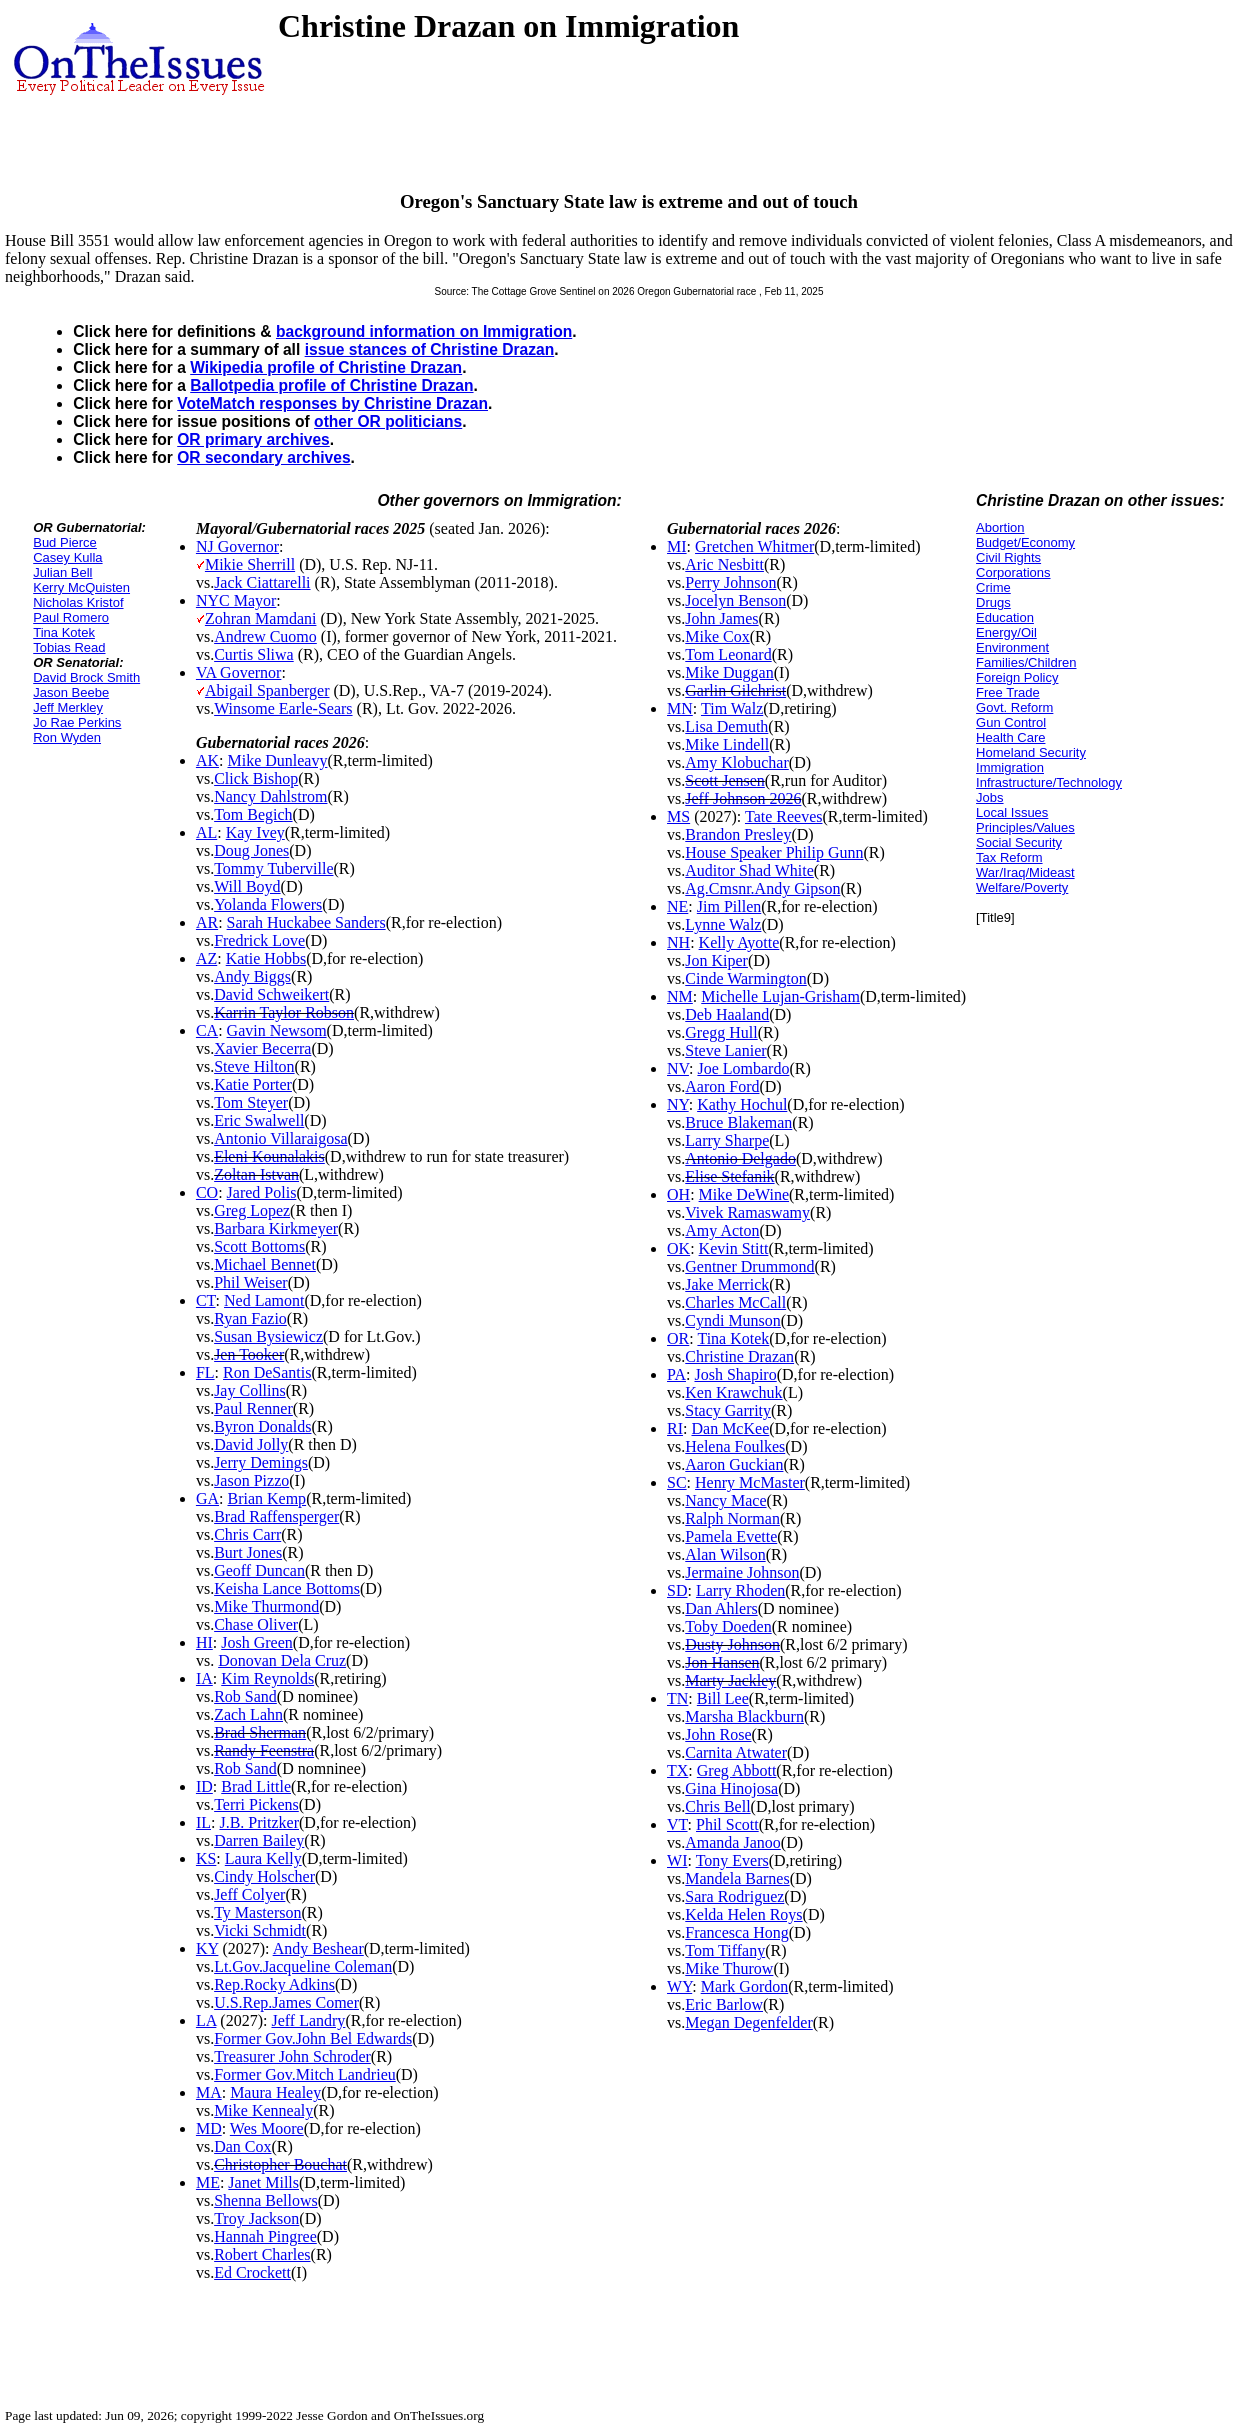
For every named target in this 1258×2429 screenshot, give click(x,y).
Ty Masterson (257, 1912)
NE (677, 906)
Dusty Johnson (732, 1644)
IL (203, 1822)
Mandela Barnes (737, 1878)
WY (679, 1986)
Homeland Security (1031, 752)
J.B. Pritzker (259, 1822)
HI (204, 1642)
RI (675, 1428)
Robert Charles (262, 2254)
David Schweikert (271, 994)
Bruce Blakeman (738, 1122)
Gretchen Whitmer (754, 546)
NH (678, 942)
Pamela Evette (731, 1536)
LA (206, 2020)
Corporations (1013, 572)
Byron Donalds (262, 1426)
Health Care (1010, 737)
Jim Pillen (729, 906)
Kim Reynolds (267, 1678)
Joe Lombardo (743, 1068)
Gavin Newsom (277, 1030)
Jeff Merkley (68, 707)
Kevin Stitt (734, 1248)
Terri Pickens (256, 1804)
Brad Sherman (260, 1732)
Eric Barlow (724, 2004)
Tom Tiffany (725, 1950)
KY (207, 1948)
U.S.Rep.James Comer (286, 2002)
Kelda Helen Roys (743, 1914)
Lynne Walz (723, 924)
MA (209, 2092)
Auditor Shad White (749, 870)
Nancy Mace (725, 1500)
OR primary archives (253, 439)
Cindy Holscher (264, 1876)
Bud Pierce (65, 542)
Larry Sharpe (727, 1140)
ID (204, 1786)
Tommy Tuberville (273, 868)
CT (206, 1300)
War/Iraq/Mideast (1025, 872)
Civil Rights (1008, 557)
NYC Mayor (236, 600)
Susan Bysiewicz (268, 1336)
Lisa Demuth (726, 726)
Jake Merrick (727, 1284)
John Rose (718, 1734)
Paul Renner (253, 1408)
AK (207, 760)
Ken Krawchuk (733, 1392)
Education (1005, 617)
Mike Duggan (729, 672)
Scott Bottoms (259, 1246)
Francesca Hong (737, 1932)
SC (677, 1482)
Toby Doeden (728, 1626)
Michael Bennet (265, 1264)
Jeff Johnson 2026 (743, 798)
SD (677, 1590)
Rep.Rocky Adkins (274, 1984)
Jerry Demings (261, 1462)
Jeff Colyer (249, 1894)
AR (207, 922)
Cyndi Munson (733, 1320)
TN (677, 1698)
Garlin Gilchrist (735, 690)
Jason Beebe (71, 692)
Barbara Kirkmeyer (276, 1228)
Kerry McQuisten (81, 587)
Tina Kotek (64, 632)
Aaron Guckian (734, 1464)
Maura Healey (275, 2092)
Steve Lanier (725, 1050)
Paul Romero (71, 617)
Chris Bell (717, 1806)
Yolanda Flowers (268, 904)
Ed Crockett (252, 2272)
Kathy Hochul (742, 1104)
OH (678, 1194)
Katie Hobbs (266, 958)
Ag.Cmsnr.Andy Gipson (762, 888)
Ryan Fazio (250, 1318)
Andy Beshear (318, 1948)
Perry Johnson (730, 582)
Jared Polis (262, 1192)
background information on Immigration (424, 331)
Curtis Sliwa (254, 654)
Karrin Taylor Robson (284, 1012)
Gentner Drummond (749, 1266)
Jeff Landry (308, 2020)
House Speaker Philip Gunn (774, 852)
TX (677, 1770)
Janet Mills (263, 2182)
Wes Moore (267, 2128)
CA (207, 1030)
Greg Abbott (737, 1770)
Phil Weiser (251, 1282)
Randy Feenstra (264, 1750)
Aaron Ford (722, 1086)
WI (677, 1860)
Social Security (1019, 842)
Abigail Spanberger (267, 690)
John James (721, 618)
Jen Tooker (249, 1354)
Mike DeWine (744, 1194)
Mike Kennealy (263, 2110)
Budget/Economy (1025, 542)
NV (678, 1068)
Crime (993, 587)
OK (678, 1248)
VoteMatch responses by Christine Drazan (332, 403)
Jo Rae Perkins (77, 722)
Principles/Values (1025, 827)
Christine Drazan (739, 1356)
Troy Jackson (256, 2218)
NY (678, 1104)
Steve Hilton (254, 1066)
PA (676, 1374)
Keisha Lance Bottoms (287, 1588)
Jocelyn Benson (735, 600)
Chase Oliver (256, 1624)
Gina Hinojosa (731, 1788)
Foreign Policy (1017, 677)
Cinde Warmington (746, 978)
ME (208, 2182)
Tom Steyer (251, 1102)
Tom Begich (253, 814)
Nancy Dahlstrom (270, 796)
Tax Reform (1009, 857)
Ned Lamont (264, 1300)
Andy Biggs (252, 976)
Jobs (989, 797)
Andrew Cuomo (265, 636)
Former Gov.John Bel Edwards (313, 2038)
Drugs (993, 602)
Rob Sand (245, 1696)
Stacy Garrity (728, 1410)
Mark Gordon (745, 1986)
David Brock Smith (86, 677)
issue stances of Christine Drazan (430, 349)
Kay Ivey (255, 832)
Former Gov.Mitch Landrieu (305, 2074)
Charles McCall (735, 1302)
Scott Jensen (725, 780)
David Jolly (251, 1444)
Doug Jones (251, 850)
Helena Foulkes (735, 1446)
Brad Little (256, 1786)
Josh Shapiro (735, 1374)
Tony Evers (732, 1860)
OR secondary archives (263, 457)
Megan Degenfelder (749, 2022)
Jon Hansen (722, 1662)
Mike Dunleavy (277, 760)
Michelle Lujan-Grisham (780, 996)
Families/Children (1026, 662)
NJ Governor (237, 546)
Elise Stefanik (729, 1176)
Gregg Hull (721, 1032)
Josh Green (257, 1642)
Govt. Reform (1014, 707)
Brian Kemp (266, 1498)
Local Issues (1012, 812)
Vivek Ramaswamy (747, 1212)
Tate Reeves (784, 816)
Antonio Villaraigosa (280, 1138)
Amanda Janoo (733, 1842)
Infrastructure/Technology (1049, 782)
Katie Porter (253, 1084)
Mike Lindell (727, 744)
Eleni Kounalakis (269, 1156)
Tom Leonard (728, 654)
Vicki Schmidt (260, 1930)
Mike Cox (717, 636)
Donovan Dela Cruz (282, 1660)
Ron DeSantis (267, 1372)
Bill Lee (723, 1698)
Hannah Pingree (265, 2236)
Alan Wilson (725, 1554)
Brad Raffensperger (276, 1516)
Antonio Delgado (740, 1158)
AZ (206, 958)
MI (677, 546)
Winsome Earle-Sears (283, 708)
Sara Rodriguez (734, 1896)
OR (678, 1338)
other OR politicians (388, 421)
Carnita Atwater (736, 1752)
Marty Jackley (730, 1680)
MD (209, 2128)
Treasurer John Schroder (292, 2056)
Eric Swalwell (259, 1120)
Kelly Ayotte (739, 942)
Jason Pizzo (251, 1480)
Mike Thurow (729, 1968)
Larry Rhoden (740, 1590)
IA (204, 1678)
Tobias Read (69, 647)
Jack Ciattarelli (262, 582)
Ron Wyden (67, 737)
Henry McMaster (750, 1482)
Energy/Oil (1006, 632)
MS (678, 816)
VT (677, 1824)
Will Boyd (247, 886)
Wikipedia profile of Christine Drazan (326, 367)
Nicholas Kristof (78, 602)
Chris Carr (247, 1534)
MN (680, 708)
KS (206, 1858)
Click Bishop (256, 778)
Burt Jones (248, 1552)
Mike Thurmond (266, 1606)
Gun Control (1011, 722)
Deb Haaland (727, 1014)
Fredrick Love (259, 940)
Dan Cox (242, 2146)
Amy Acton (722, 1230)
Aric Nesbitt (724, 564)
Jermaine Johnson (742, 1572)
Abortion (1000, 527)
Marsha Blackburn (744, 1716)
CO (207, 1192)
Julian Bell (62, 572)
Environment (1012, 647)
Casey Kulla (67, 557)
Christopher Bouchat (280, 2164)
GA (207, 1498)
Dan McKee (730, 1428)
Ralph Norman (732, 1518)
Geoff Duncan (259, 1570)
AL (206, 832)
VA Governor (238, 672)
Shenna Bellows (266, 2200)
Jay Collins (250, 1390)
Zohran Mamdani (261, 618)
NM (680, 996)
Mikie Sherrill (250, 564)
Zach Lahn (248, 1714)
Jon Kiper (716, 960)
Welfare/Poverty (1022, 887)
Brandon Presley (738, 834)
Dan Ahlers (721, 1608)
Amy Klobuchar (737, 762)
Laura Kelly (263, 1858)
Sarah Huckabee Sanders (306, 922)
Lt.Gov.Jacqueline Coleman (303, 1966)
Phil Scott (727, 1824)
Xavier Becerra (262, 1048)
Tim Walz (732, 708)
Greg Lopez (252, 1210)
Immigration (1010, 767)
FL (205, 1372)
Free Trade (1008, 692)
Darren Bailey (259, 1840)
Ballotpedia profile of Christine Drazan (331, 385)
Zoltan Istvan (256, 1174)
